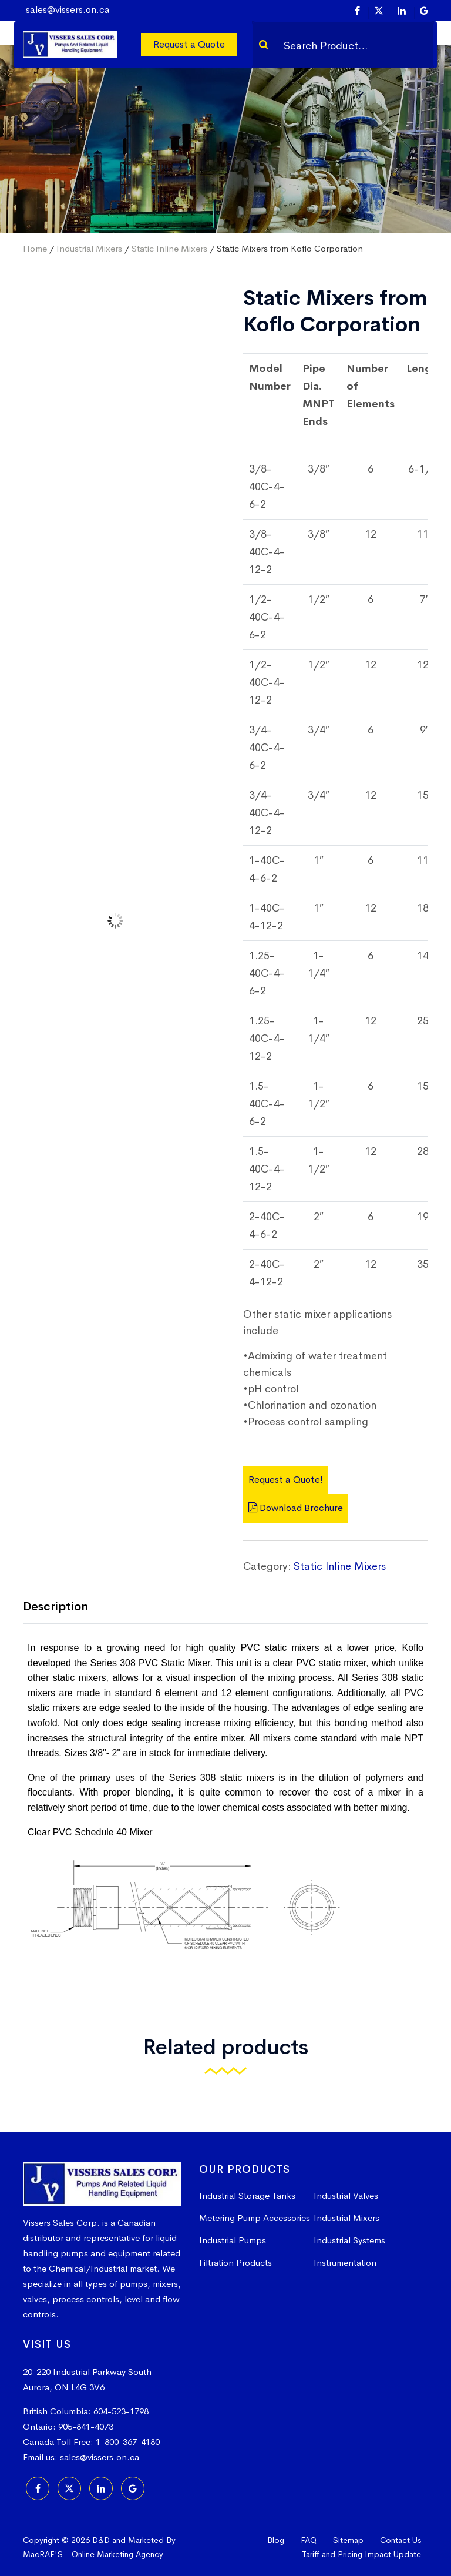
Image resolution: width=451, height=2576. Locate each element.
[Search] (263, 45)
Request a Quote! (285, 1479)
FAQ (309, 2540)
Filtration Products (235, 2262)
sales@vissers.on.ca (68, 10)
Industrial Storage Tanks (247, 2195)
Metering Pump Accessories (254, 2217)
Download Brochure (295, 1508)
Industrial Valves (346, 2195)
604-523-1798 (121, 2411)
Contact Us (400, 2540)
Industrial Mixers (89, 248)
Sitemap (348, 2540)
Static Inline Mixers (169, 248)
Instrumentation (345, 2262)
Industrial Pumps (232, 2240)
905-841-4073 (85, 2426)
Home (35, 248)
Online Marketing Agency (117, 2554)
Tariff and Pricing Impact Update (361, 2554)
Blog (275, 2540)
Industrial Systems (349, 2240)
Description (55, 1606)
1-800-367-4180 (128, 2441)
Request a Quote (189, 44)
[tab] (64, 1607)
